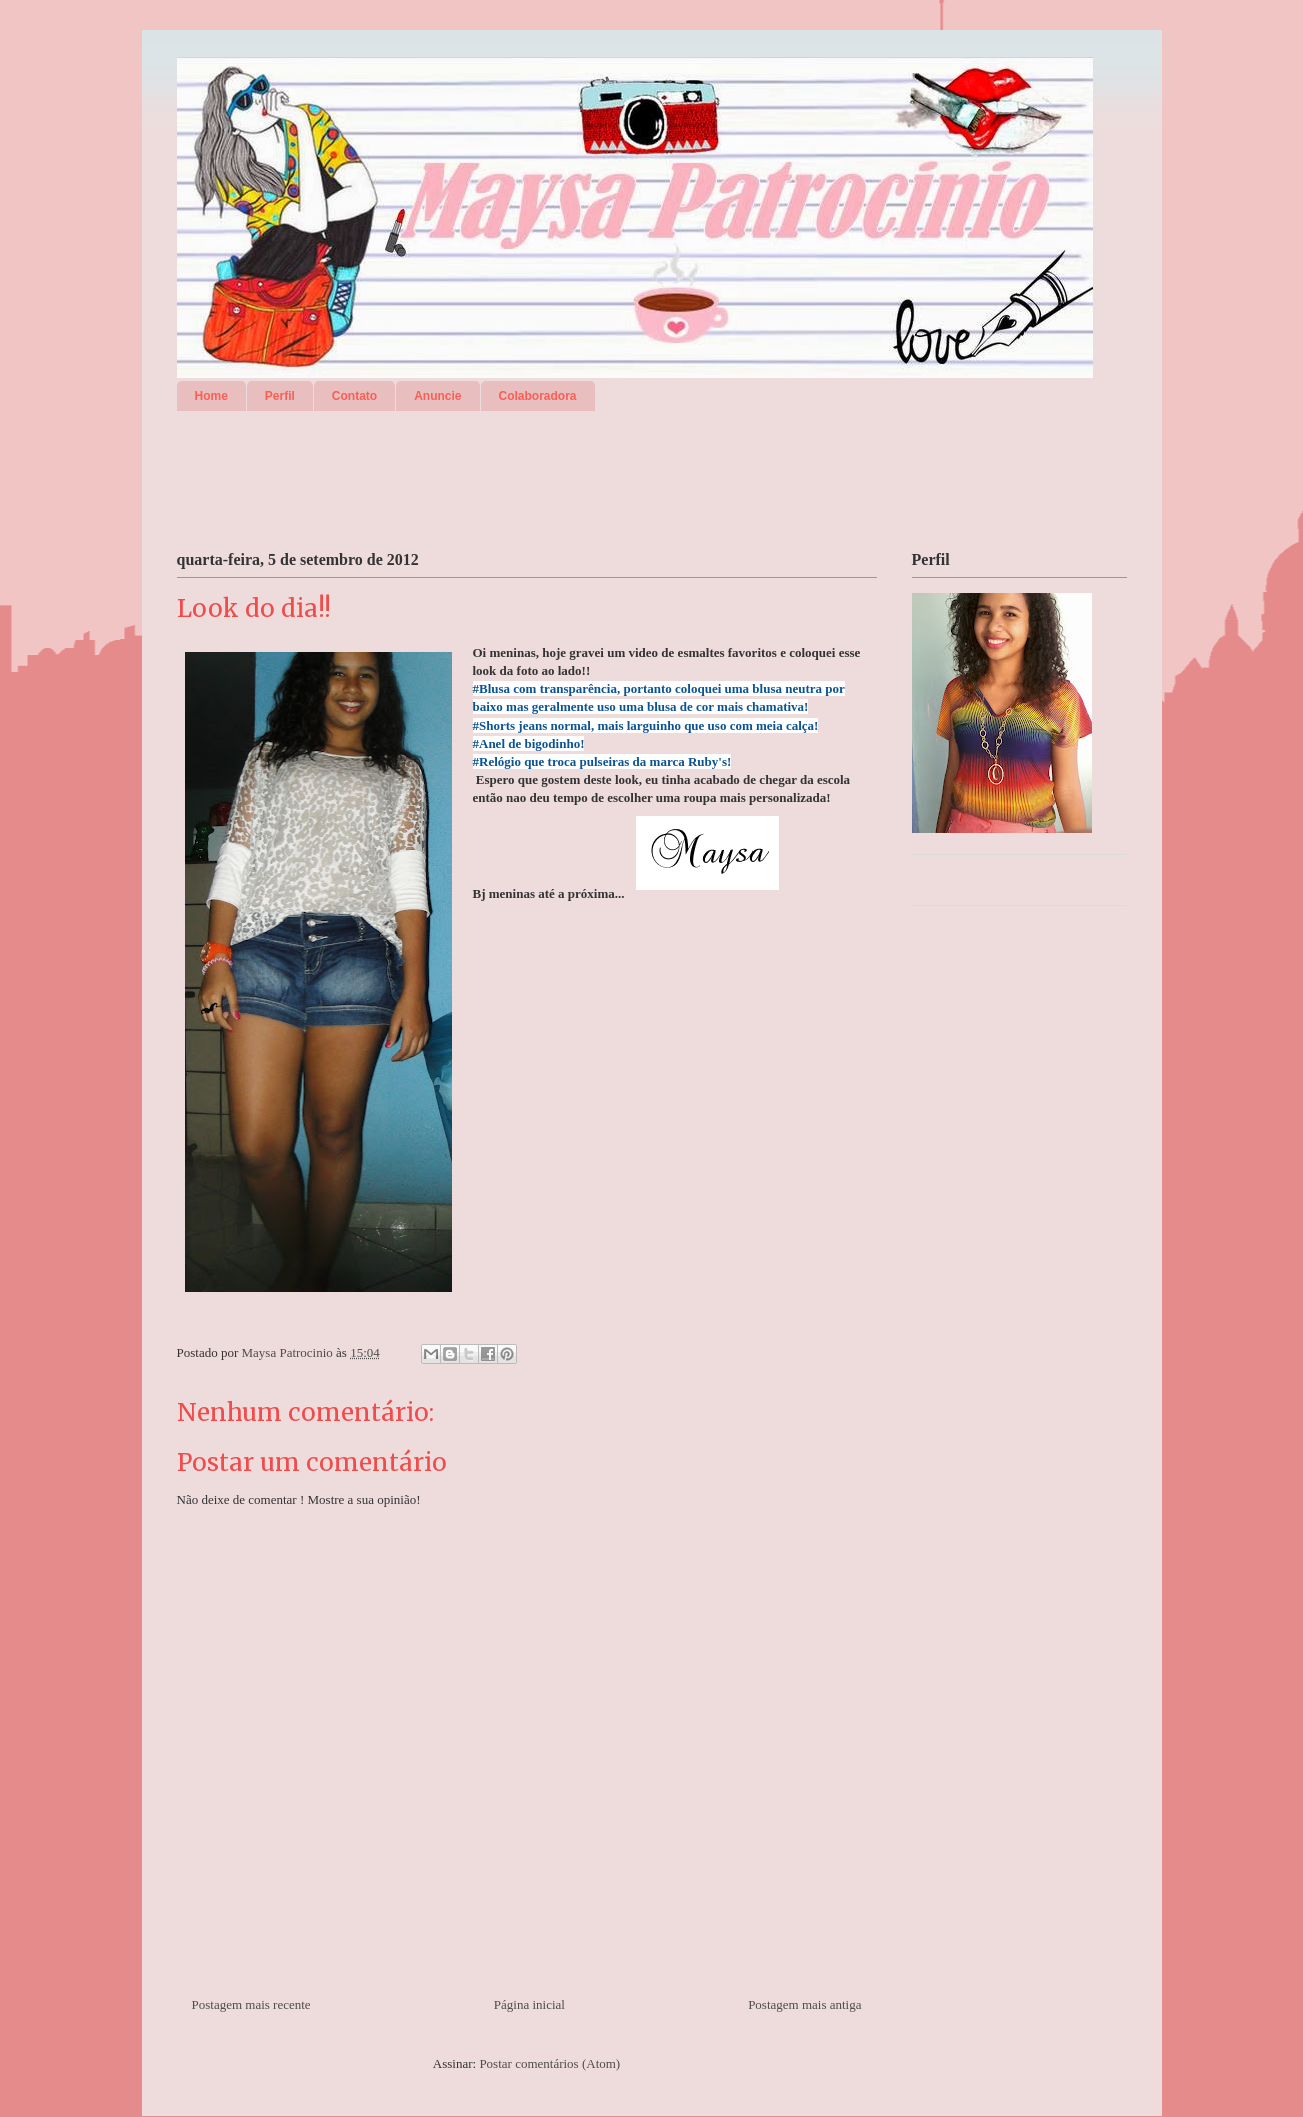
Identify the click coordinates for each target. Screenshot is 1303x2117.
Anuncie (437, 396)
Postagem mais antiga (804, 2004)
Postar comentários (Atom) (549, 2063)
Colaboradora (538, 396)
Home (211, 396)
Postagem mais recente (251, 2004)
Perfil (280, 396)
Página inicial (529, 2004)
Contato (354, 396)
